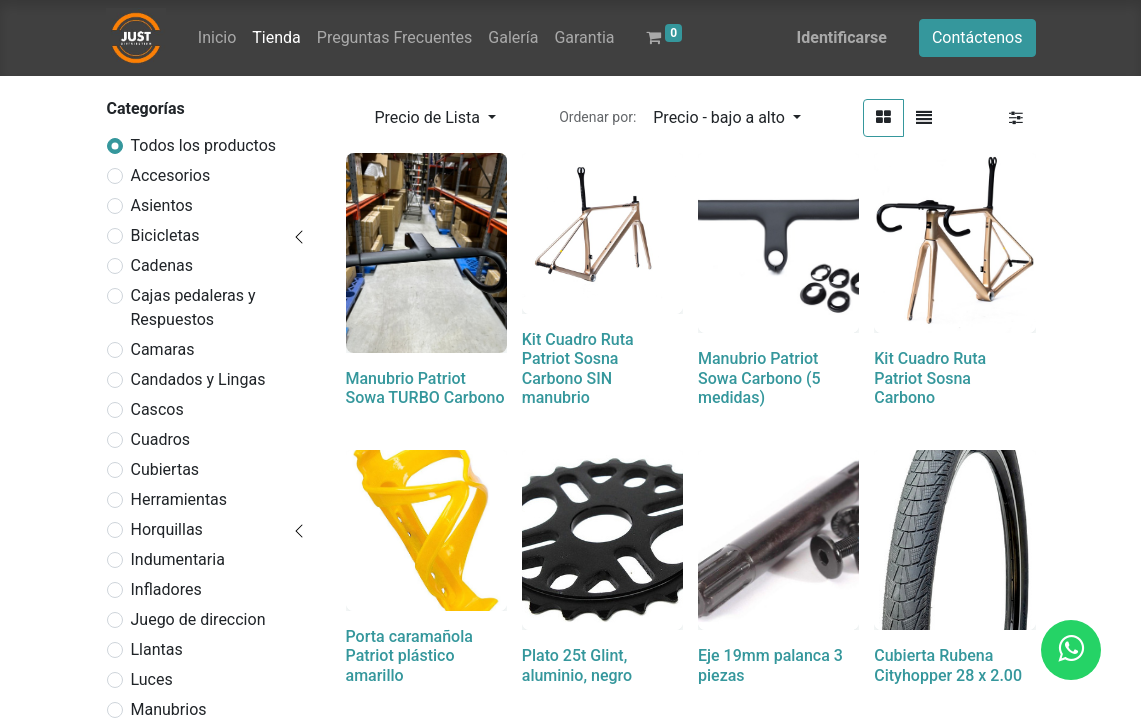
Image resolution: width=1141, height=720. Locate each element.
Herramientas (179, 499)
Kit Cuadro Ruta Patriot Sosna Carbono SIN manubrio (578, 368)
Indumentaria (178, 559)
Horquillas (167, 529)
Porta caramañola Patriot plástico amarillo (409, 655)
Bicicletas (165, 235)
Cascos (157, 409)
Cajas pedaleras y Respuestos (193, 307)
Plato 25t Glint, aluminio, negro (577, 665)
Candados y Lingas (198, 379)
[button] (727, 118)
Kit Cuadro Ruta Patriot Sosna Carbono (930, 377)
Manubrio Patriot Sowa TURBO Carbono (425, 388)
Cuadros (161, 439)
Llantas (157, 649)
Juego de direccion (198, 619)
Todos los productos (204, 145)
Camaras (163, 349)
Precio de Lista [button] (429, 117)
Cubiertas (165, 469)
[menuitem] (217, 38)
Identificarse (842, 37)
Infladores (166, 589)
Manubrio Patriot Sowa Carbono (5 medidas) (759, 377)
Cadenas (162, 265)
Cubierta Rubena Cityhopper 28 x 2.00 (948, 665)
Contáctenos (977, 37)
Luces (152, 679)
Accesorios (171, 175)
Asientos (162, 205)
